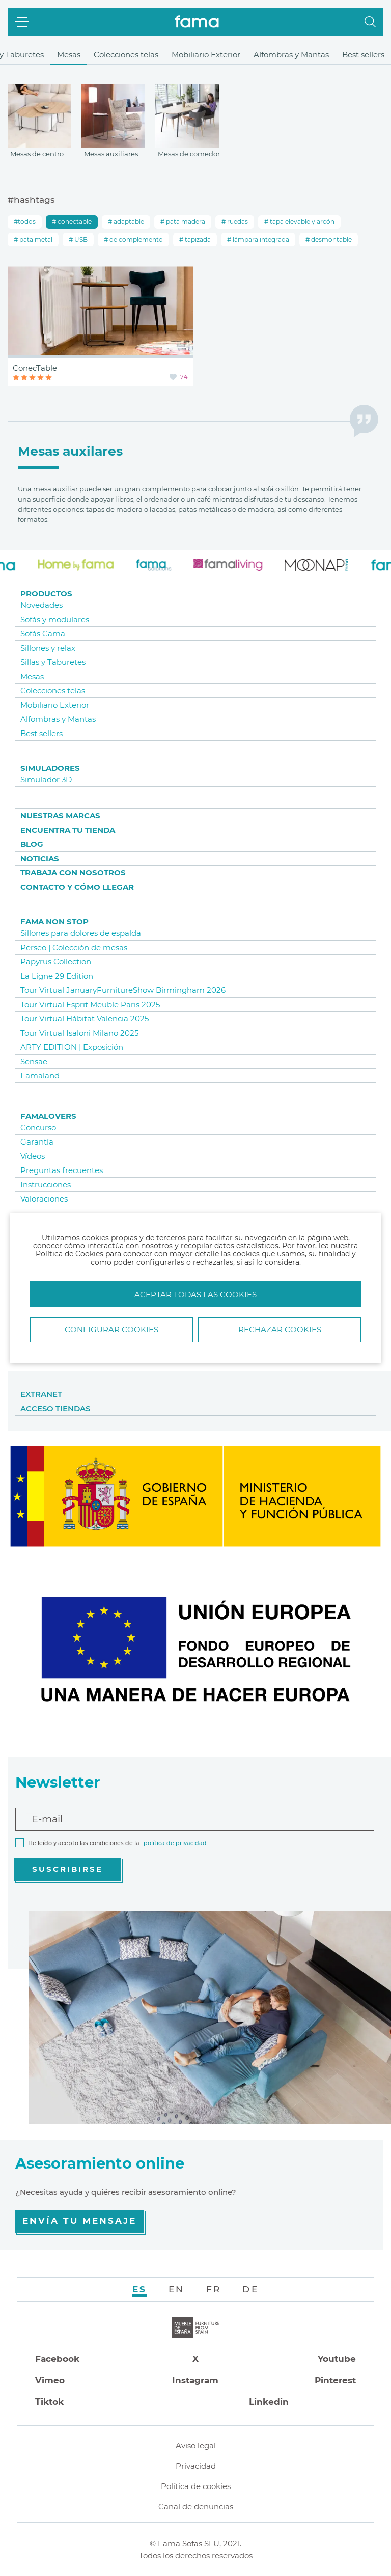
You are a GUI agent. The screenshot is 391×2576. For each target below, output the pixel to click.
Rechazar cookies (279, 1329)
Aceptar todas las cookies (195, 1294)
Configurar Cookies (111, 1329)
